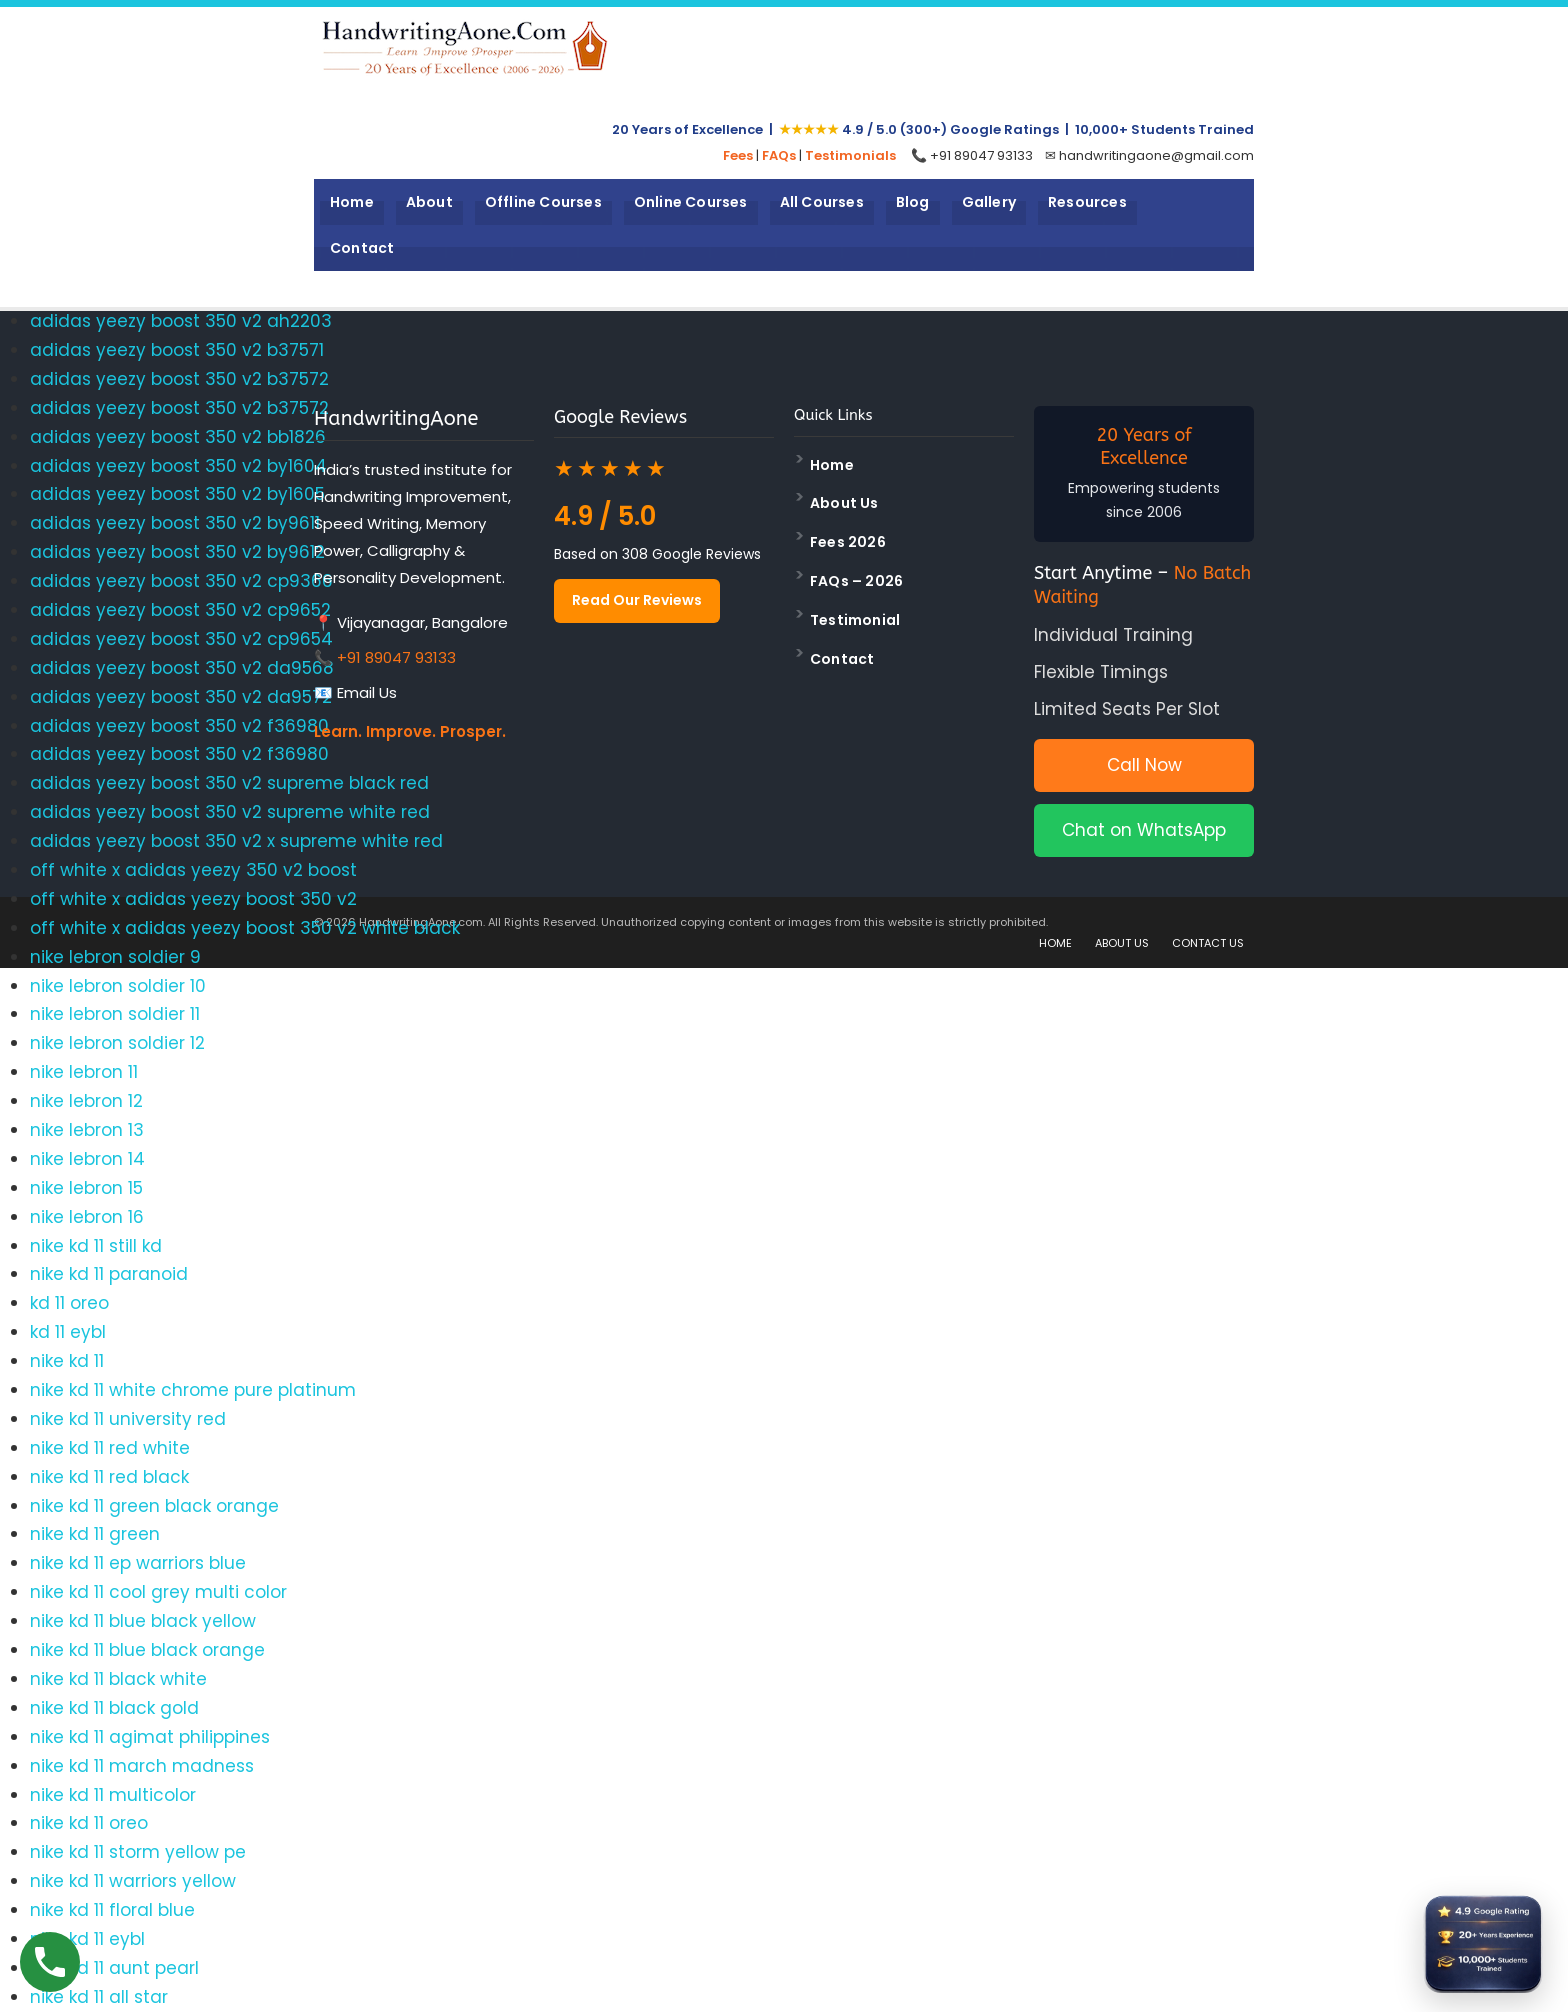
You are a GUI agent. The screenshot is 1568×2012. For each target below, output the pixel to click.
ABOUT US (1122, 943)
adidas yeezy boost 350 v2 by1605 (177, 494)
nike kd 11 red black (109, 1477)
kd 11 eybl (68, 1332)
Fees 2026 (848, 542)
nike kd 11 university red (128, 1419)
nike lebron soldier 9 (115, 957)
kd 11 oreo (69, 1303)
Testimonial (855, 620)
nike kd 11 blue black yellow (143, 1621)
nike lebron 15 (86, 1188)
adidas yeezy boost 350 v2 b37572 (179, 379)
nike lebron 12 (86, 1101)
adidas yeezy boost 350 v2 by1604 (178, 466)
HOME (1055, 943)
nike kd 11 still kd (96, 1246)
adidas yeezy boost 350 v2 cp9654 (181, 639)
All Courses (822, 202)
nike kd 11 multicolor (113, 1795)
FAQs (779, 155)
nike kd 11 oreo (89, 1823)
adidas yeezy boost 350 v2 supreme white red (230, 812)
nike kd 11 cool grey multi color (158, 1592)
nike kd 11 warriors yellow (133, 1881)
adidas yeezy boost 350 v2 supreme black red (229, 783)
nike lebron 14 (87, 1159)
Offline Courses (543, 202)
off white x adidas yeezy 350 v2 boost (193, 870)
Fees (738, 155)
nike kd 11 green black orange (154, 1506)
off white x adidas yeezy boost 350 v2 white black (245, 928)
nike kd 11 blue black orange (147, 1650)
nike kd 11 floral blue (112, 1910)
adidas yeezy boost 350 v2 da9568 (182, 668)
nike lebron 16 (87, 1217)
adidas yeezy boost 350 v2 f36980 (179, 726)
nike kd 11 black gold (114, 1708)
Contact (362, 248)
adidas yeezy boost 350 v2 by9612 (177, 552)
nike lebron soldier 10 (118, 986)
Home (352, 202)
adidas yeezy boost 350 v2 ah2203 (181, 321)
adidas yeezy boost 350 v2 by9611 (175, 523)
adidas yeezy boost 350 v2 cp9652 (180, 610)
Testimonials (850, 155)
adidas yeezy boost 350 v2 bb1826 (178, 437)
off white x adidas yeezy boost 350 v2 (193, 899)
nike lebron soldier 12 (117, 1043)
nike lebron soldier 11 (115, 1014)
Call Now (1144, 765)
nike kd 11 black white (118, 1679)
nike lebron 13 (87, 1130)
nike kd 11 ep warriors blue (138, 1563)
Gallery (989, 202)
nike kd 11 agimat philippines (150, 1737)
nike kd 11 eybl (87, 1939)
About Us (844, 503)
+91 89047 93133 (396, 657)
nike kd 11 (67, 1361)
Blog (913, 202)
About (429, 202)
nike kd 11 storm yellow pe (138, 1852)
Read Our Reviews (637, 600)
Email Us (367, 692)
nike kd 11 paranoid (109, 1274)
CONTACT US (1208, 943)
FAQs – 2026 (856, 581)
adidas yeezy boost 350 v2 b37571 (177, 350)
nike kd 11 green (95, 1534)
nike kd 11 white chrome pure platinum (193, 1390)
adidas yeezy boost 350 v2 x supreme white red (236, 841)
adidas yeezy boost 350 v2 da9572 (181, 697)
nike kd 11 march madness (142, 1766)
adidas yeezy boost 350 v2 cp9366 (181, 581)
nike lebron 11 (84, 1072)
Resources (1087, 202)
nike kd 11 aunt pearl (114, 1968)
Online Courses (691, 202)
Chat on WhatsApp (1144, 830)
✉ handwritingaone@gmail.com (1149, 155)
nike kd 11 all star (99, 1997)
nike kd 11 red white (110, 1448)
